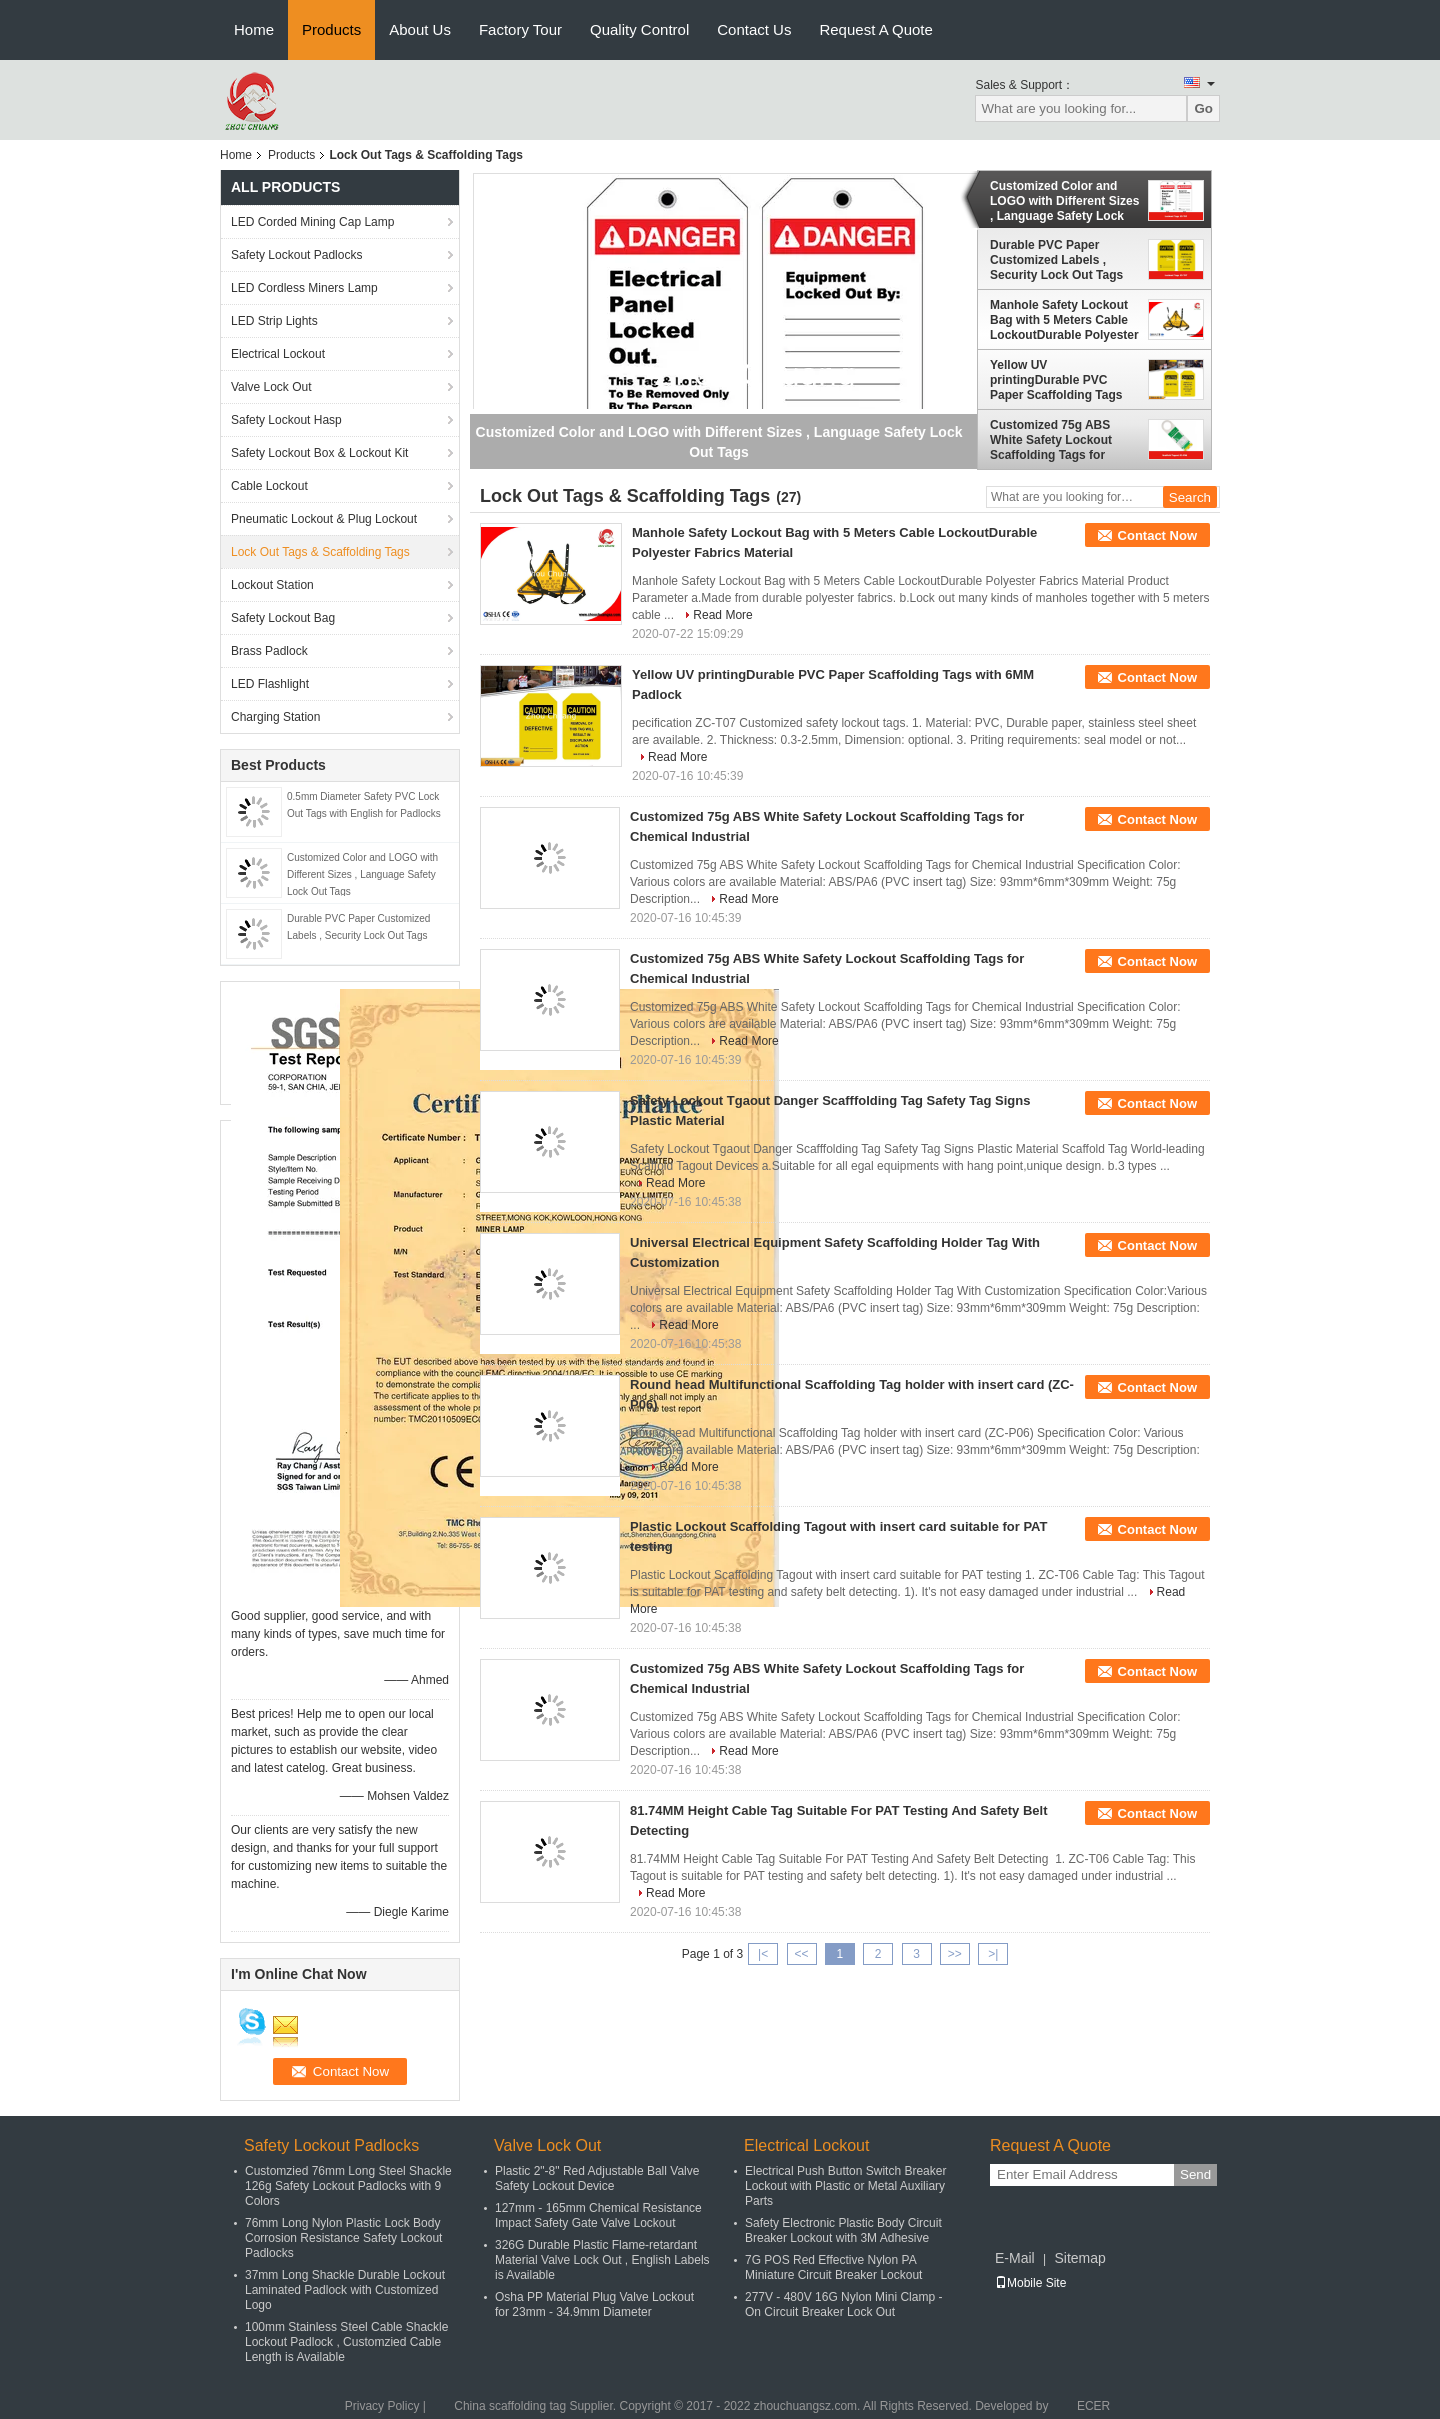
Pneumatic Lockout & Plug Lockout (324, 519)
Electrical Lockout (278, 354)
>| (993, 1954)
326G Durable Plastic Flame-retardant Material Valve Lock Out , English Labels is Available (602, 2260)
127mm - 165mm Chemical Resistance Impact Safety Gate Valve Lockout (598, 2215)
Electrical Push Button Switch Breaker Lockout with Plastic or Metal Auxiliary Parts (845, 2186)
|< (763, 1954)
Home (254, 29)
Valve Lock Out (271, 387)
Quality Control (639, 29)
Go (1203, 108)
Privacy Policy (382, 2406)
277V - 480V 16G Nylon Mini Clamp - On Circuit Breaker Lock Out (843, 2304)
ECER (1093, 2406)
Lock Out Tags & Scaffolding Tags (320, 552)
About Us (420, 29)
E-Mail (1015, 2258)
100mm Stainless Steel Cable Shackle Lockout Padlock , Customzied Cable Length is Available (346, 2342)
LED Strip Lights (274, 321)
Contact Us (754, 29)
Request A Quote (875, 29)
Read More (722, 615)
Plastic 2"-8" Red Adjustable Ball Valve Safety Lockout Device (597, 2178)
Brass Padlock (269, 651)
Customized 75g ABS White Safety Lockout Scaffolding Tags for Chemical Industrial (1051, 440)
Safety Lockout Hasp (286, 420)
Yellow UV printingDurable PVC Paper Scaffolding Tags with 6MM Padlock (1056, 380)
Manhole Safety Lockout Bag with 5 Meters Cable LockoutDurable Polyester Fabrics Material (1064, 320)
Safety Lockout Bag (283, 618)
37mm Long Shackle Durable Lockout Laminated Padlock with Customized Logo (345, 2290)
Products (331, 29)
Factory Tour (520, 29)
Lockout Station (272, 585)
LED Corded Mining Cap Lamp (312, 222)
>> (955, 1954)
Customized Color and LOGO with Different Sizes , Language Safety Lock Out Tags (362, 874)
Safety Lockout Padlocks (296, 255)
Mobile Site (1030, 2283)
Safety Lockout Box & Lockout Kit (319, 453)
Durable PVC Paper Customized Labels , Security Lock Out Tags (1056, 260)
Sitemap (1079, 2258)
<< (801, 1954)
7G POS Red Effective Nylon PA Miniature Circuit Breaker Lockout (833, 2267)
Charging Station (275, 717)
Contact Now (1157, 535)
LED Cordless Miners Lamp (304, 288)
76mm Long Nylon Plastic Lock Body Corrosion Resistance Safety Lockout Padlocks (343, 2238)
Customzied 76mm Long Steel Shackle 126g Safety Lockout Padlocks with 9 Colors (348, 2186)
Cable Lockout (269, 486)
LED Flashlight (270, 684)
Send (1195, 2174)
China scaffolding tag (510, 2406)
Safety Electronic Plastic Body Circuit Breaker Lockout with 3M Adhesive (843, 2230)
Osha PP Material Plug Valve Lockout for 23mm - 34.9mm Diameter (594, 2304)
